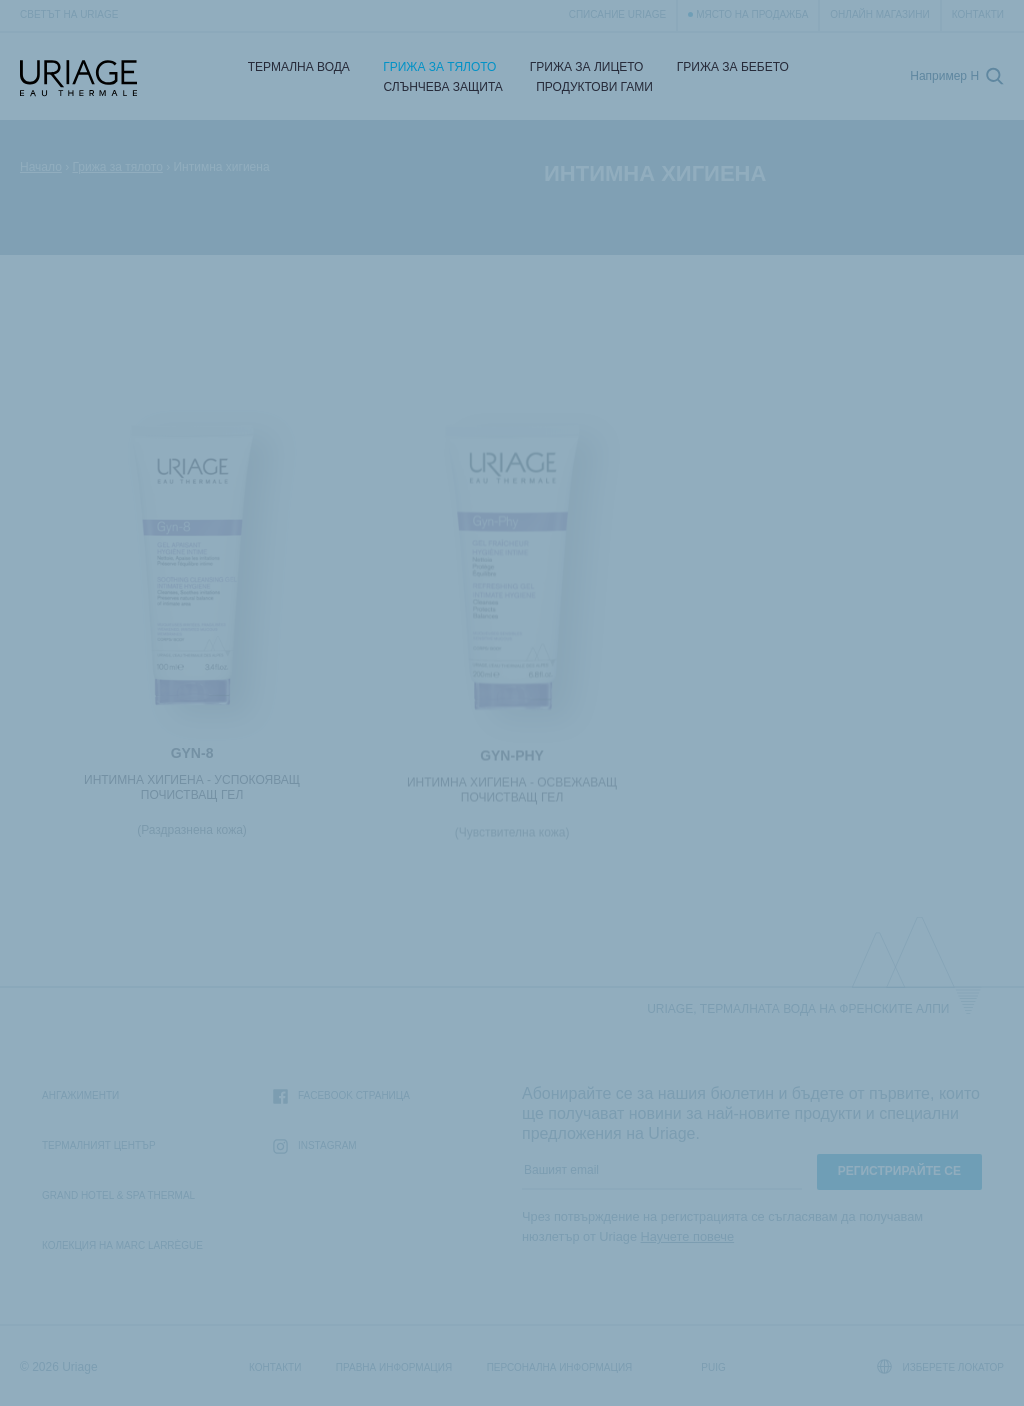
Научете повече (688, 1236)
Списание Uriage (617, 14)
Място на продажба (752, 14)
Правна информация (394, 1367)
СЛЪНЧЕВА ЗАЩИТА (443, 87)
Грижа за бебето (733, 67)
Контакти (978, 14)
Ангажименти (80, 1095)
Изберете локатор (940, 1366)
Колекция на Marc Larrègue (122, 1245)
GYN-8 (192, 755)
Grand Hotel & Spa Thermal (118, 1195)
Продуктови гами (594, 87)
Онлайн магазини (879, 14)
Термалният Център (99, 1145)
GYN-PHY (512, 760)
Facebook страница (341, 1096)
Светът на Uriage (69, 14)
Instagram (315, 1146)
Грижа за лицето (587, 67)
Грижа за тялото (439, 67)
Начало (41, 167)
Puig (713, 1367)
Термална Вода (299, 67)
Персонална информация (560, 1367)
